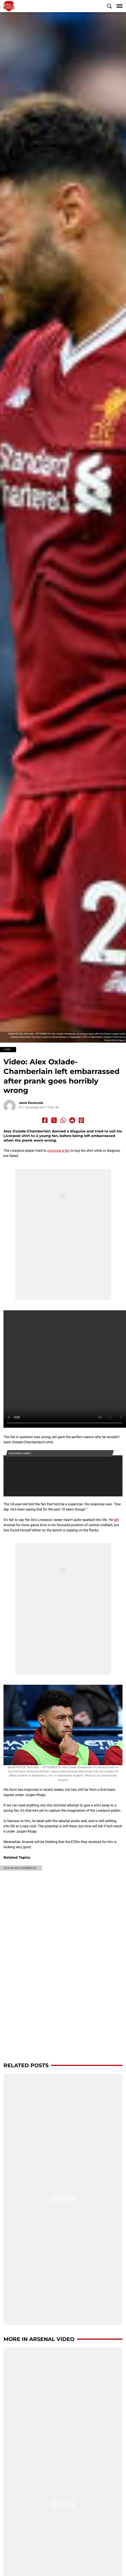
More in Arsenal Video (38, 2339)
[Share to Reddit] (72, 1120)
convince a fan (58, 1151)
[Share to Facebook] (45, 1120)
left (116, 1520)
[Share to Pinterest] (81, 1120)
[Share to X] (54, 1120)
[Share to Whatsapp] (63, 1120)
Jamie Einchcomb (31, 1102)
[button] (109, 6)
